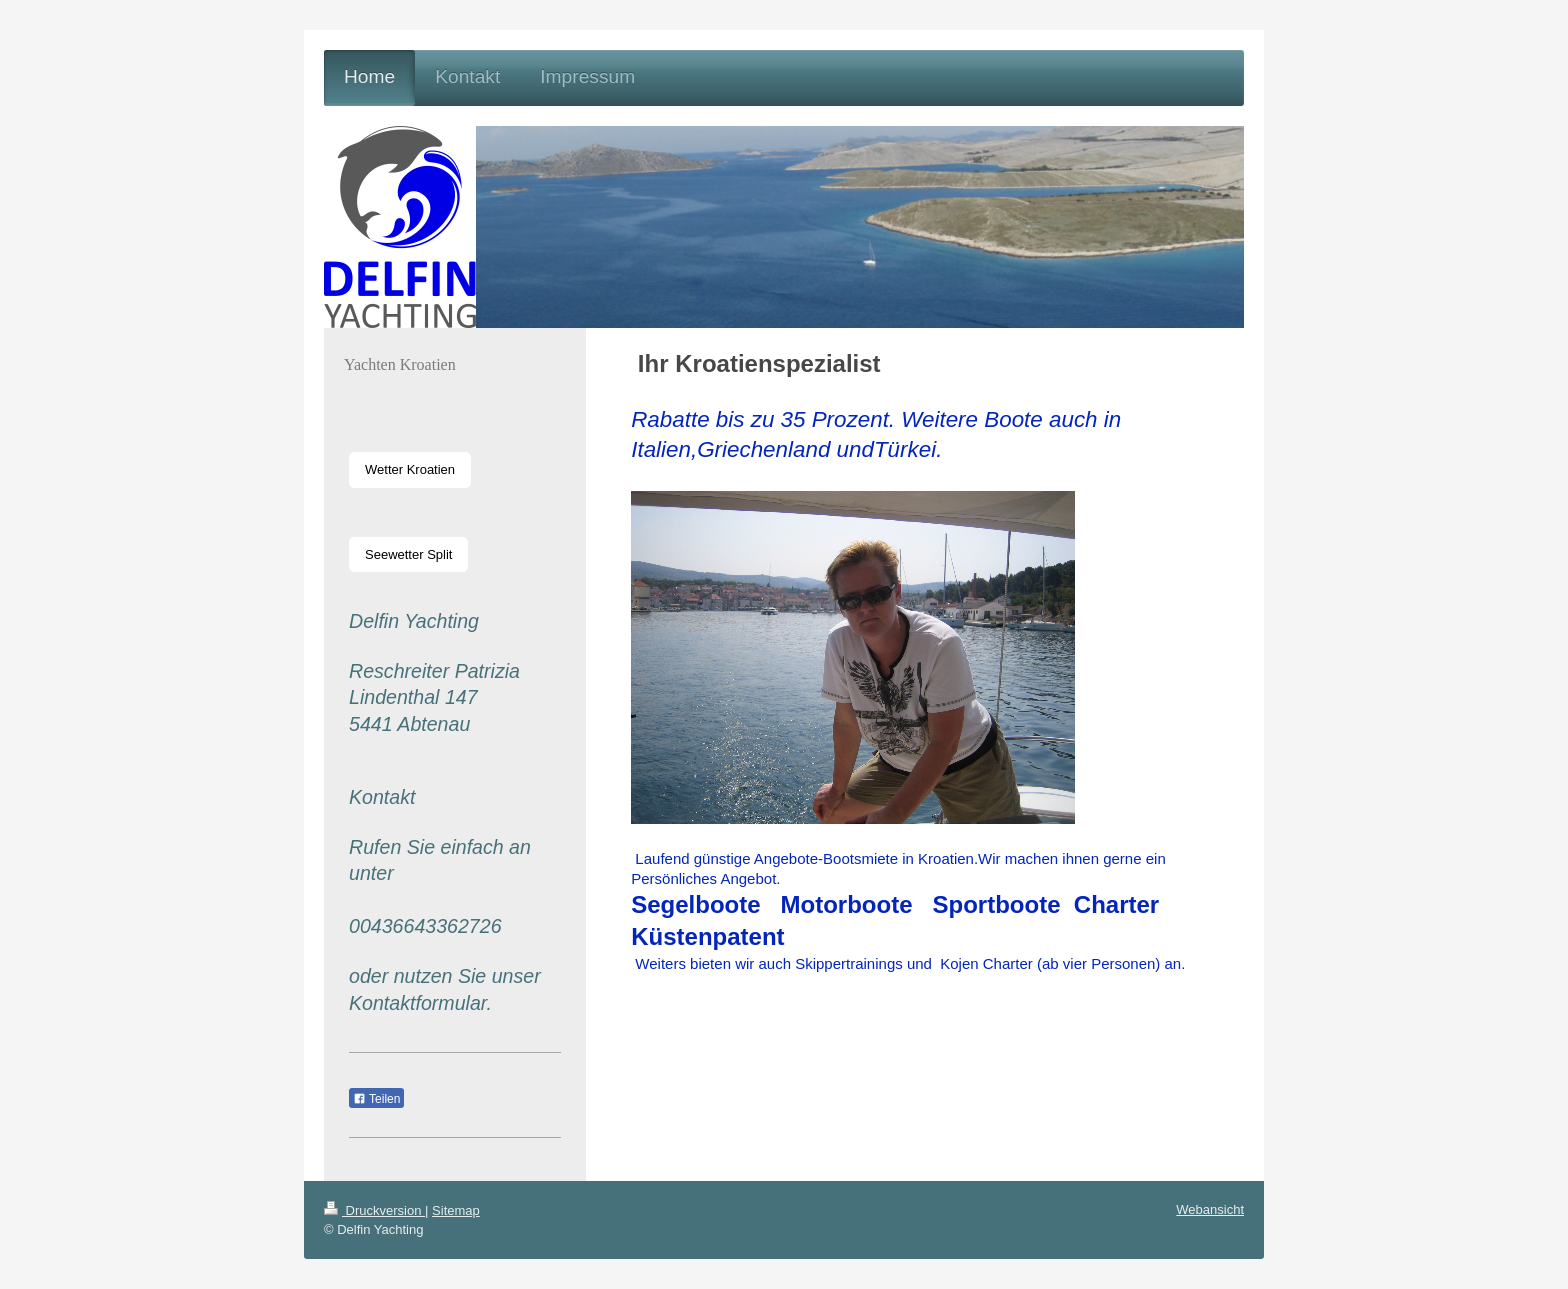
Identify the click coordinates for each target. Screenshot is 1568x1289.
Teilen (376, 1099)
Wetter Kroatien (410, 469)
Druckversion (374, 1210)
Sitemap (456, 1210)
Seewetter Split (408, 554)
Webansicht (1210, 1209)
